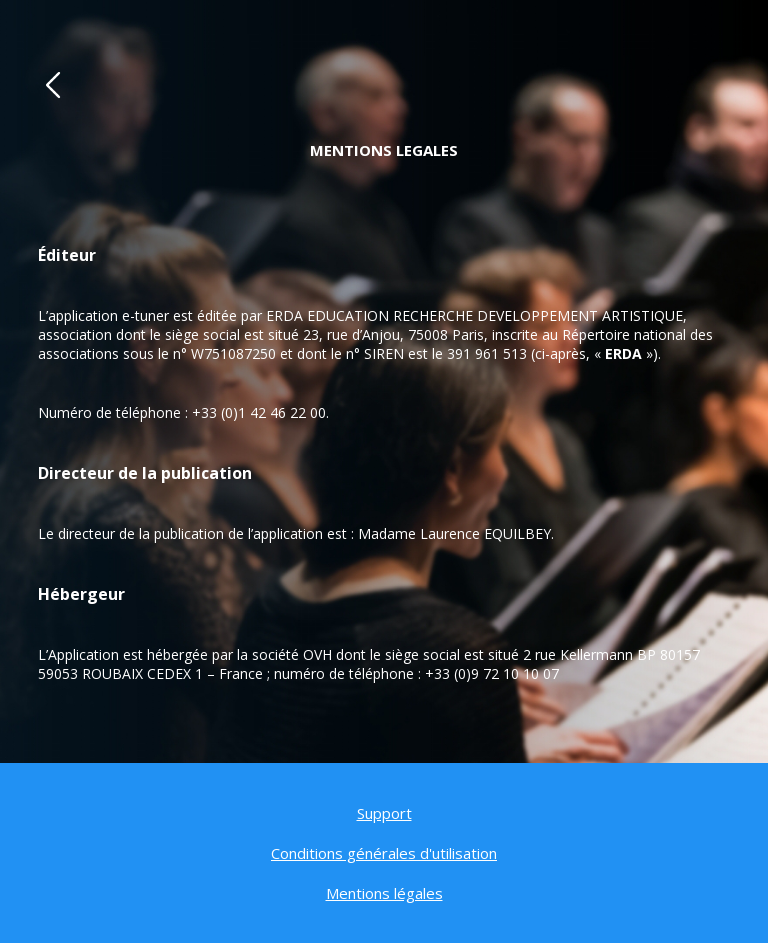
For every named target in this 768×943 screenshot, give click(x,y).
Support (384, 813)
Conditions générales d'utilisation (384, 853)
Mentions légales (384, 893)
